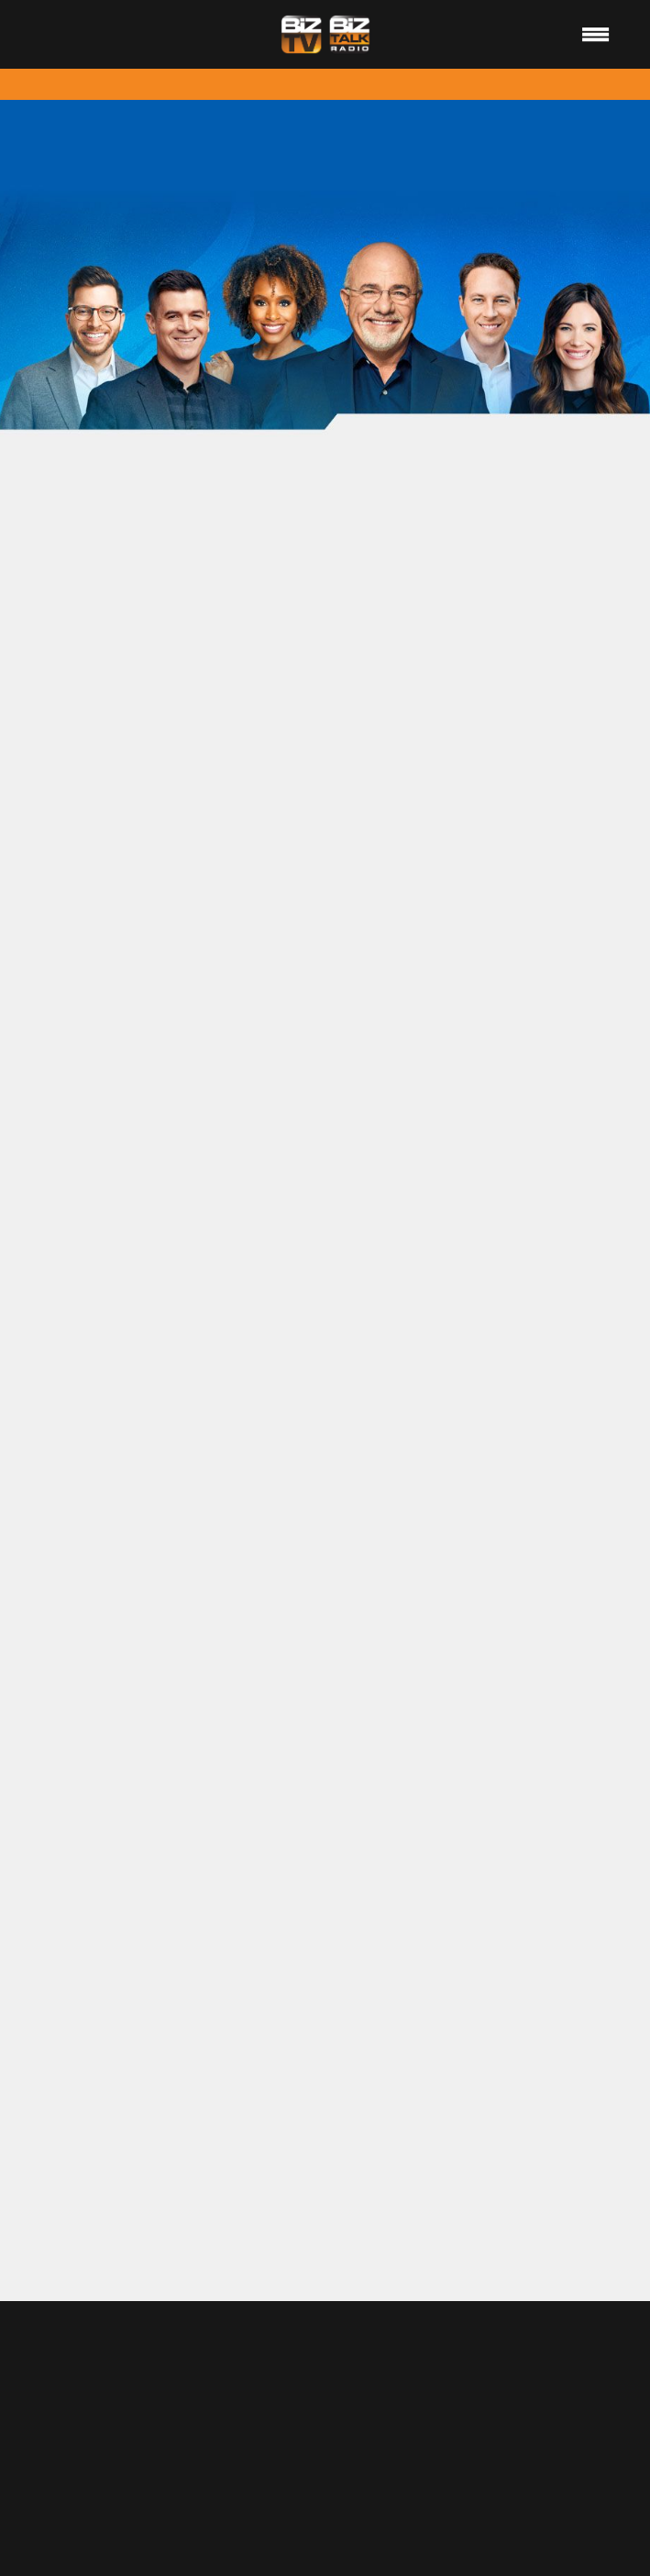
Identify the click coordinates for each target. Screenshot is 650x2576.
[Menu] (596, 34)
